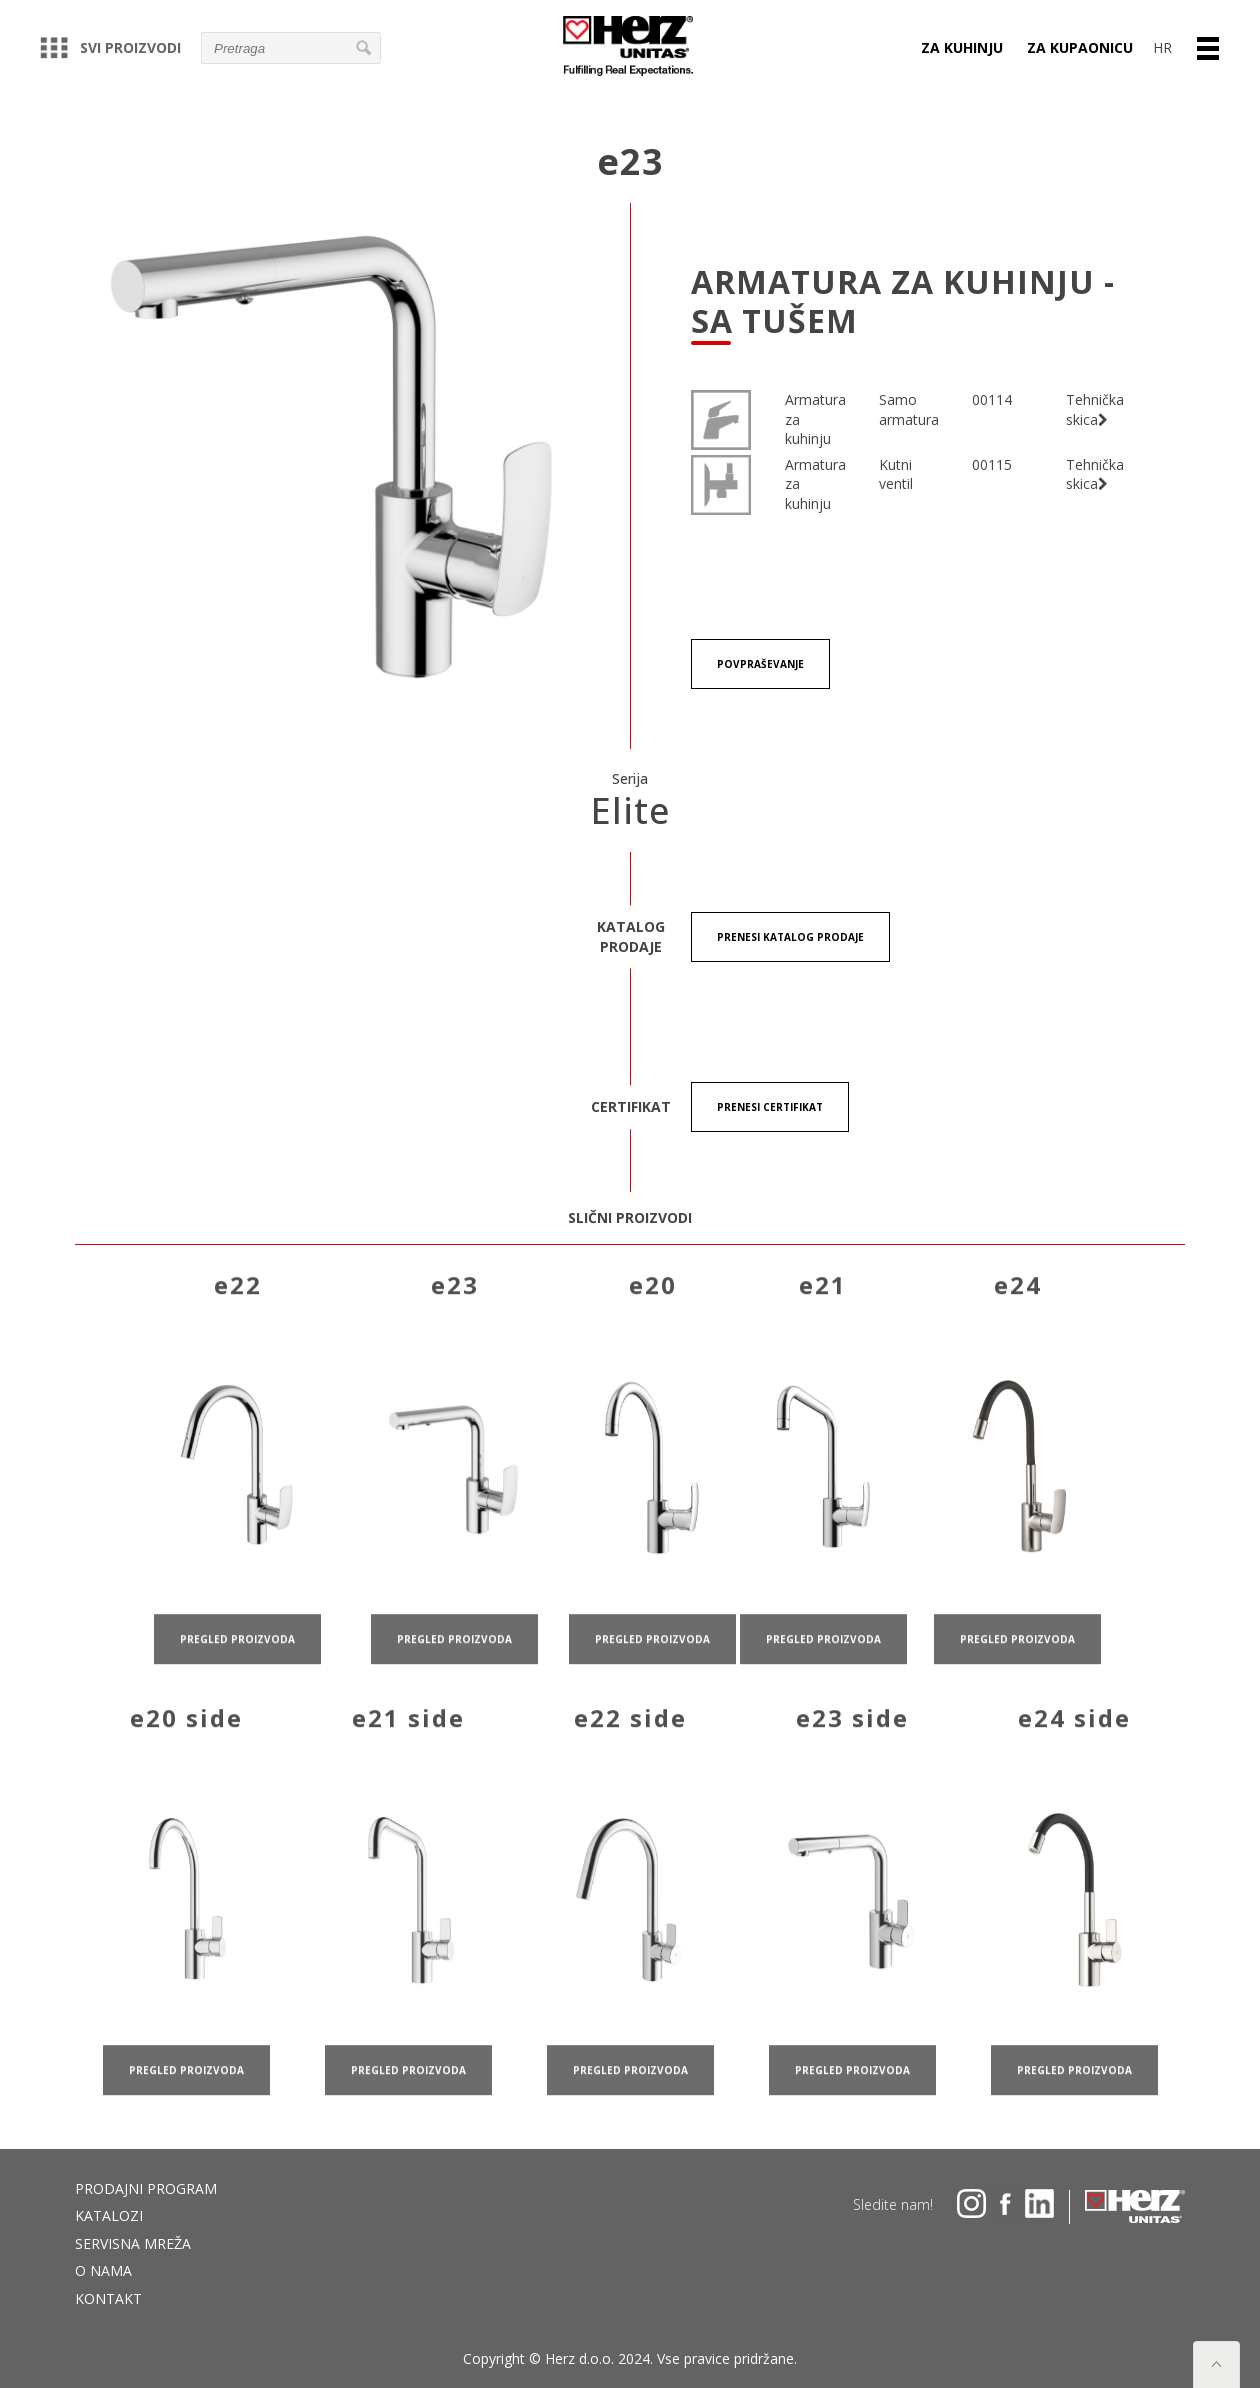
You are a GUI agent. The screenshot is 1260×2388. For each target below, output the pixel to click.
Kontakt (108, 2298)
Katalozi (109, 2215)
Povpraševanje (760, 664)
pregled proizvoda (237, 1659)
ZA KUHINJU (962, 47)
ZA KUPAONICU (1080, 47)
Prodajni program (146, 2188)
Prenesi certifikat (770, 1107)
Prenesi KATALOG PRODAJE (790, 937)
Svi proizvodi (110, 47)
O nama (103, 2270)
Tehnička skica (1095, 409)
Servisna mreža (133, 2243)
